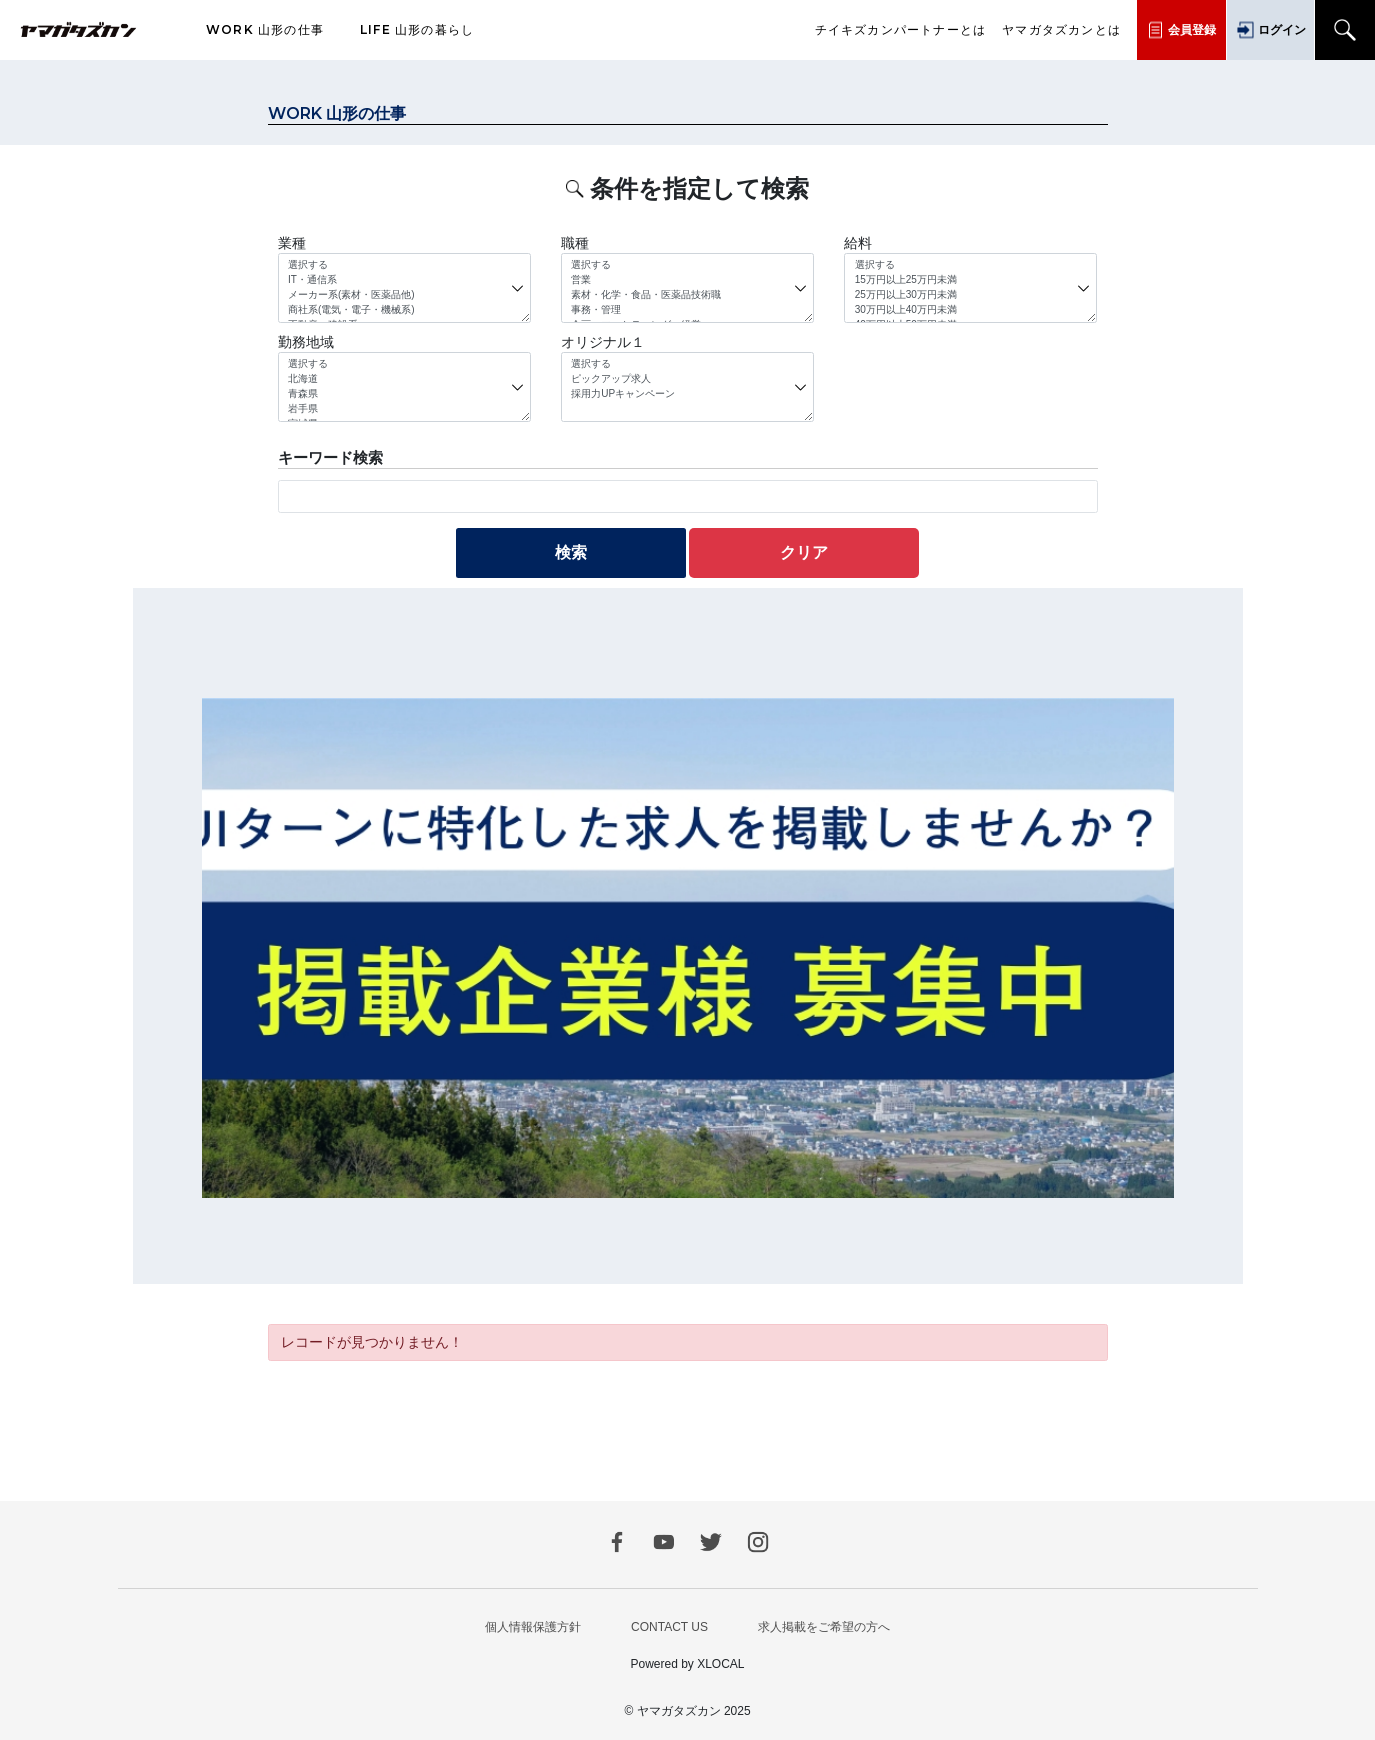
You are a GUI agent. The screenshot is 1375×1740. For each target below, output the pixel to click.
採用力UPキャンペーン (687, 394)
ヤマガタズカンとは (1061, 30)
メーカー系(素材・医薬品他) (404, 295)
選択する (404, 265)
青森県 (404, 394)
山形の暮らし (417, 30)
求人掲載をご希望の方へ (824, 1627)
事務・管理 (687, 310)
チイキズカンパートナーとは (901, 30)
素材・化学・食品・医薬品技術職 (687, 295)
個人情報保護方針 (533, 1627)
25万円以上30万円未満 (971, 295)
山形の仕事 (265, 30)
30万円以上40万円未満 (971, 310)
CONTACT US (669, 1627)
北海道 (404, 379)
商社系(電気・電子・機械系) (404, 310)
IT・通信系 (404, 280)
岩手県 (404, 409)
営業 (687, 280)
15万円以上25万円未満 (971, 280)
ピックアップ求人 (687, 379)
